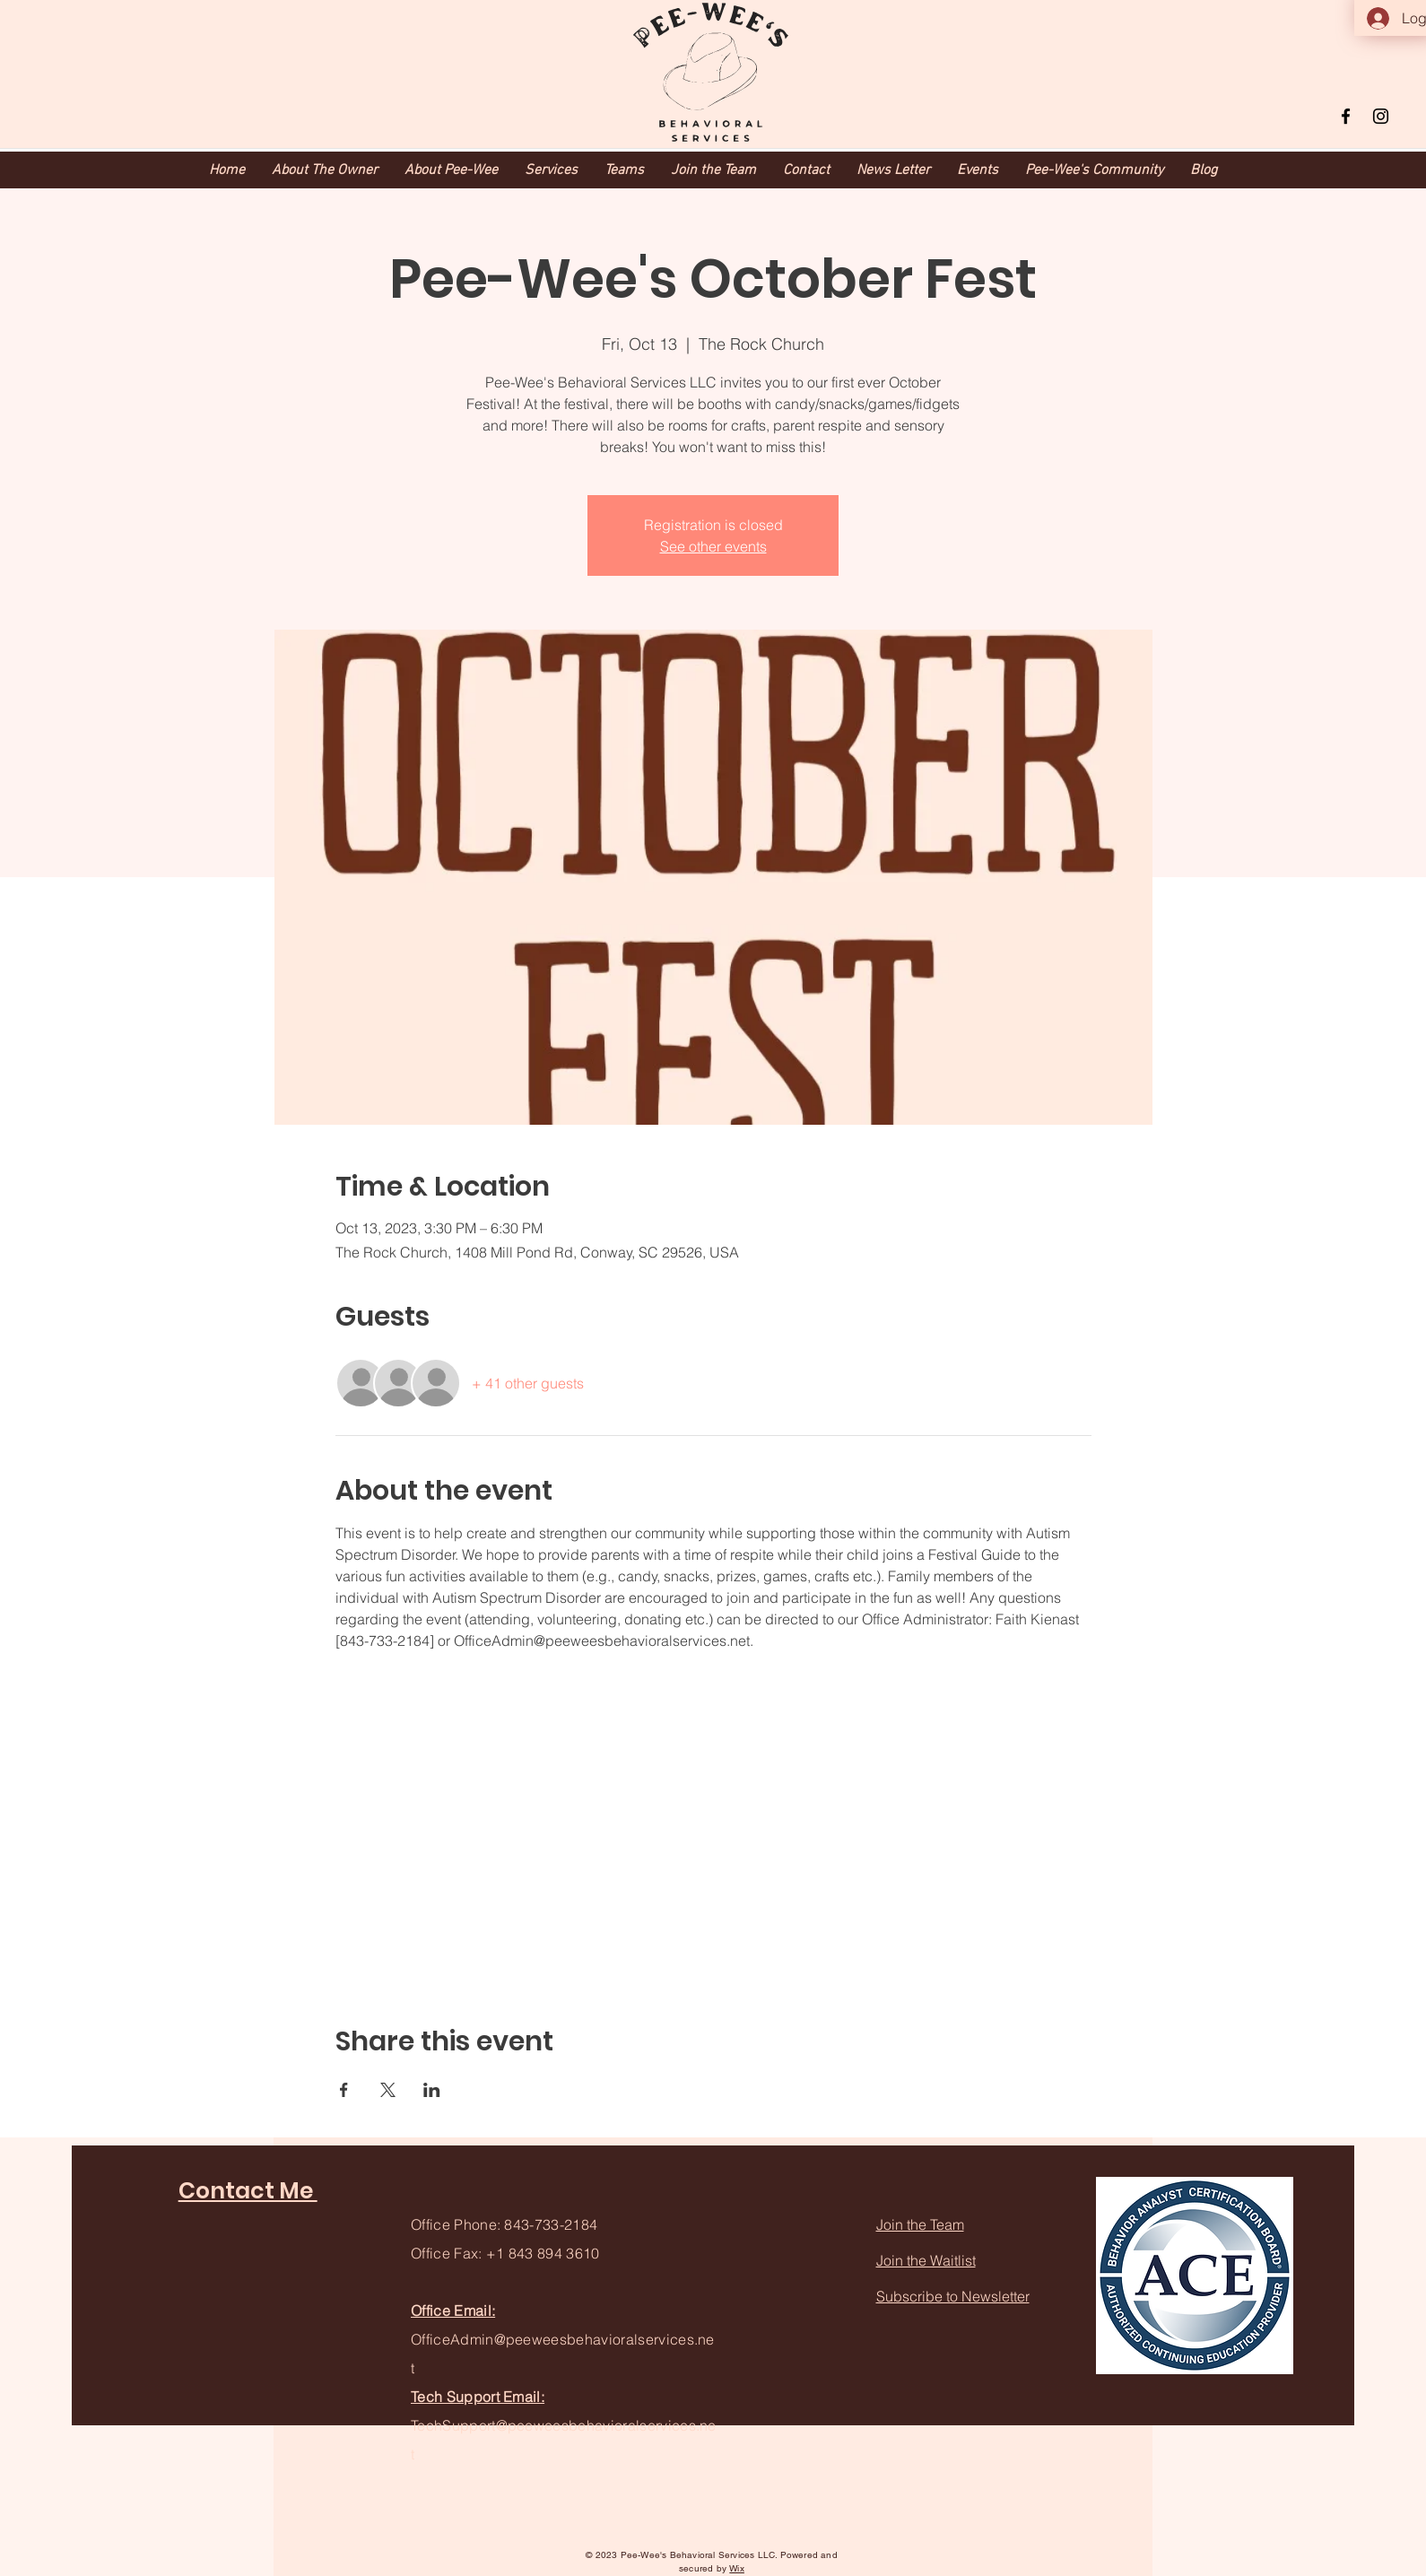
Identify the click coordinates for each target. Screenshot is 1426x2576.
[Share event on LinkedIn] (431, 2090)
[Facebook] (1345, 116)
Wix (736, 2568)
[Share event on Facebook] (343, 2090)
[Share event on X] (387, 2090)
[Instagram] (1380, 116)
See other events (713, 546)
